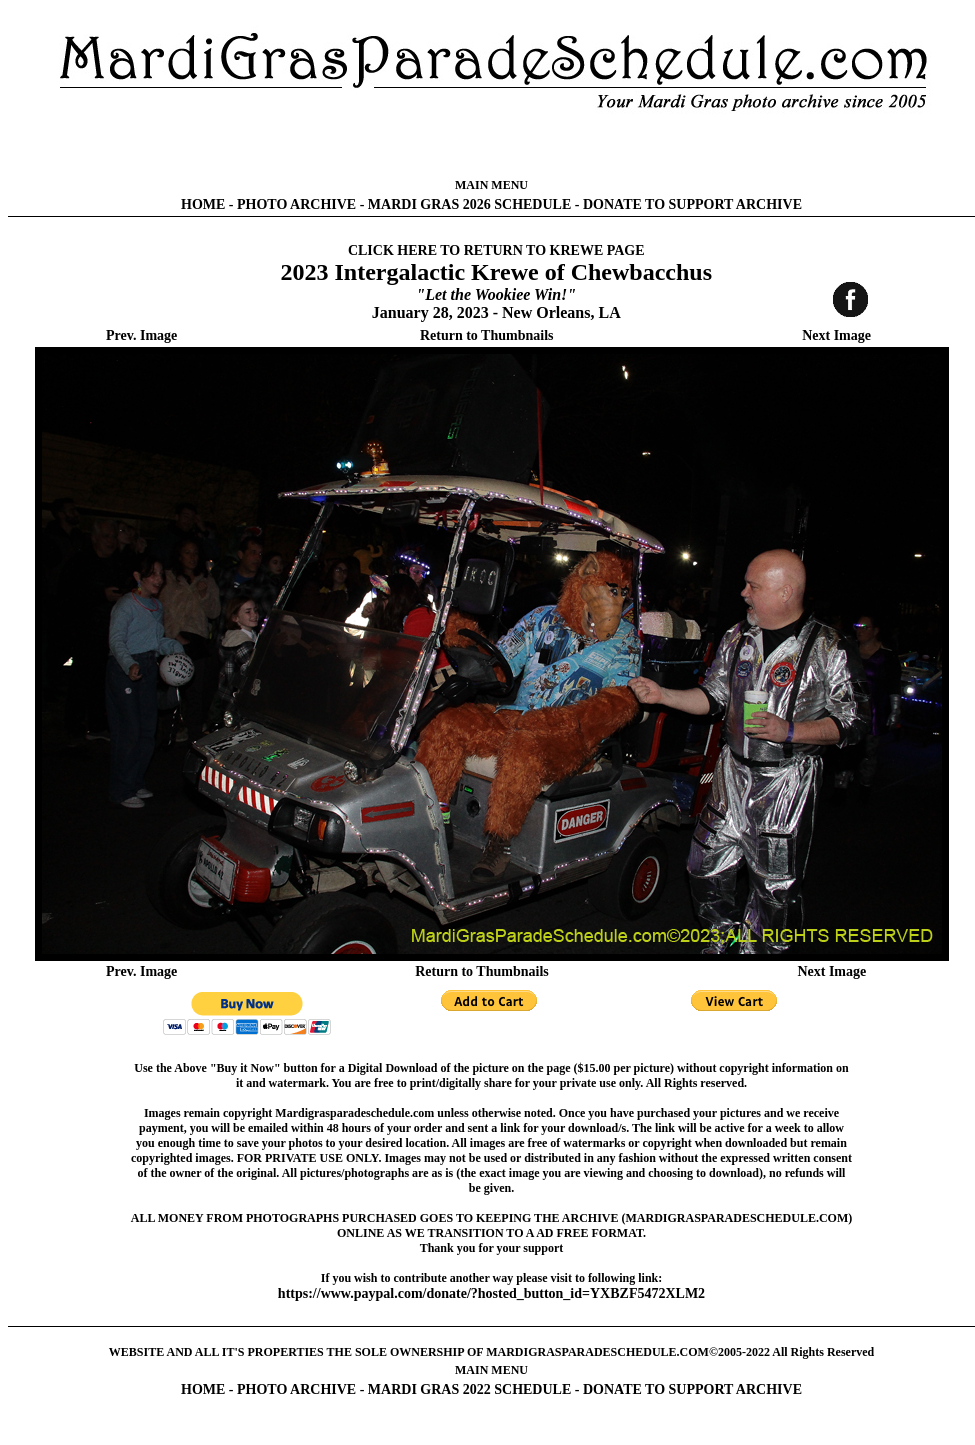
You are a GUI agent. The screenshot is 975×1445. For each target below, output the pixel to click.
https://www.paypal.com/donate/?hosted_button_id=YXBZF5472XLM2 (491, 1293)
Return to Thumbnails (487, 335)
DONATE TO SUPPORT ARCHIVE (692, 204)
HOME (203, 204)
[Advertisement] (491, 145)
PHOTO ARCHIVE (296, 204)
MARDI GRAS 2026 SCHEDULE (469, 204)
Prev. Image (141, 335)
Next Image (836, 335)
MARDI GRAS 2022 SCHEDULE (469, 1389)
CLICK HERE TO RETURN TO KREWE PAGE (496, 250)
